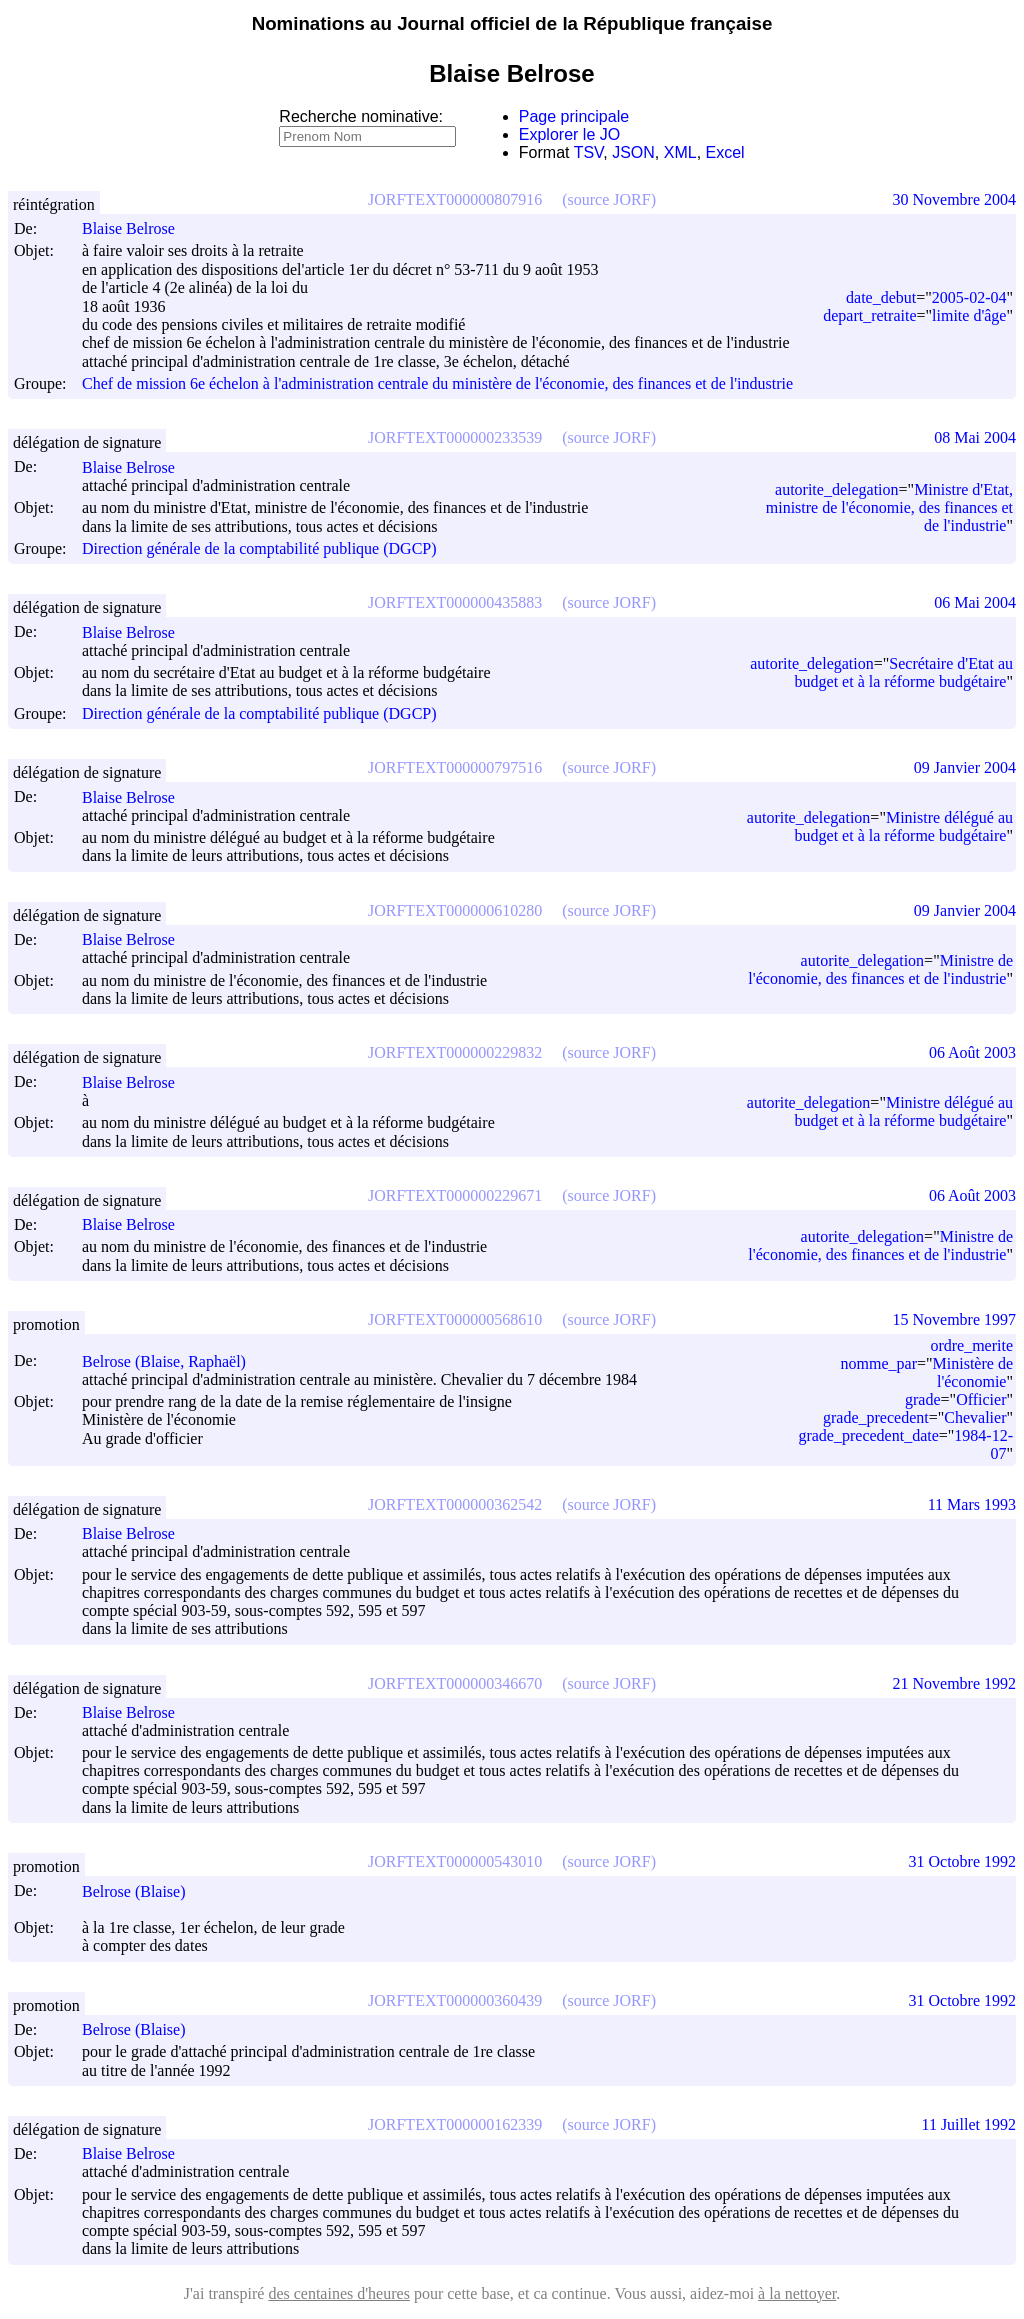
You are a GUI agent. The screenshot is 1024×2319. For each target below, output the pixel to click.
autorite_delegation (837, 489)
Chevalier (975, 1417)
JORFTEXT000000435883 (455, 602)
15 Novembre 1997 (954, 1319)
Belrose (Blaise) (143, 1891)
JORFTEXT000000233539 (455, 437)
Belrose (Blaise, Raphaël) (173, 1361)
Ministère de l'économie (973, 1372)
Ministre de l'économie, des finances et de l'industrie (880, 969)
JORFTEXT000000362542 (455, 1504)
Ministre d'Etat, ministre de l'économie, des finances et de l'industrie (889, 507)
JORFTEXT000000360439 (455, 2000)
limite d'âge (969, 315)
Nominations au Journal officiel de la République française (512, 23)
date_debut (881, 297)
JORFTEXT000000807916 (455, 199)
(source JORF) (609, 199)
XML (680, 152)
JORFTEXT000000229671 (455, 1195)
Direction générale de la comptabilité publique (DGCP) (259, 548)
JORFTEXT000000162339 (455, 2124)
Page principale (574, 116)
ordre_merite (971, 1345)
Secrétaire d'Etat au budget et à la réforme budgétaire (904, 672)
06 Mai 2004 (975, 602)
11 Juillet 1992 (968, 2124)
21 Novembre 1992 (954, 1683)
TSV (589, 152)
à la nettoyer (797, 2293)
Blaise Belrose (137, 228)
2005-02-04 (969, 297)
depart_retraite (869, 315)
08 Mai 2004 (975, 437)
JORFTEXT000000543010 (455, 1861)
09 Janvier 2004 (965, 767)
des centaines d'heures (339, 2293)
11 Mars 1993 (972, 1504)
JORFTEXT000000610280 (455, 910)
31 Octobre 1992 (962, 1861)
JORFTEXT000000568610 (455, 1319)
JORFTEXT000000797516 (455, 767)
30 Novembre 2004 (954, 199)
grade (923, 1399)
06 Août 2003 (972, 1052)
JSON (633, 152)
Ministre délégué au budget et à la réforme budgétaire (904, 826)
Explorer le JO (569, 134)
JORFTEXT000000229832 (455, 1052)
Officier (981, 1399)
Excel (725, 152)
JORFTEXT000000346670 (455, 1683)
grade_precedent (876, 1417)
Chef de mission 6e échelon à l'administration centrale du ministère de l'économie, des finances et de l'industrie (437, 383)
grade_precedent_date (868, 1435)
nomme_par (879, 1363)
